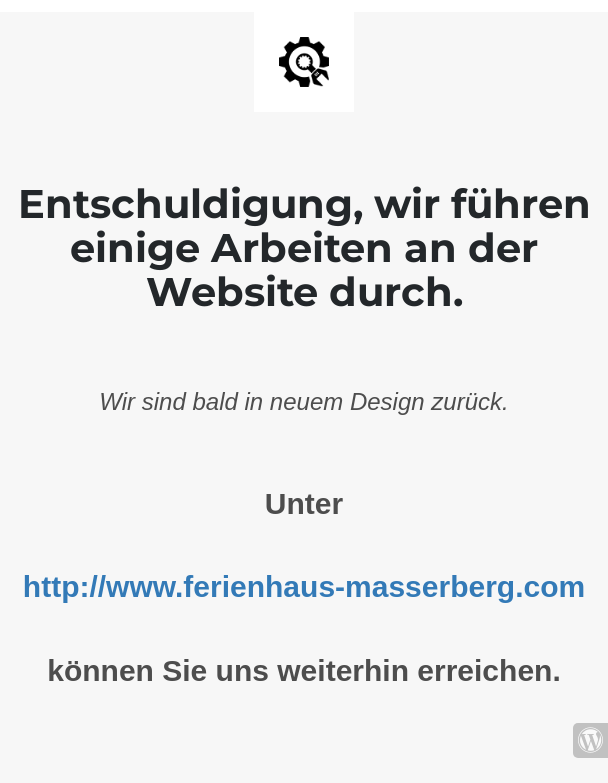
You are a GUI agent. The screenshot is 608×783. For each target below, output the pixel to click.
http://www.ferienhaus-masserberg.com (304, 586)
